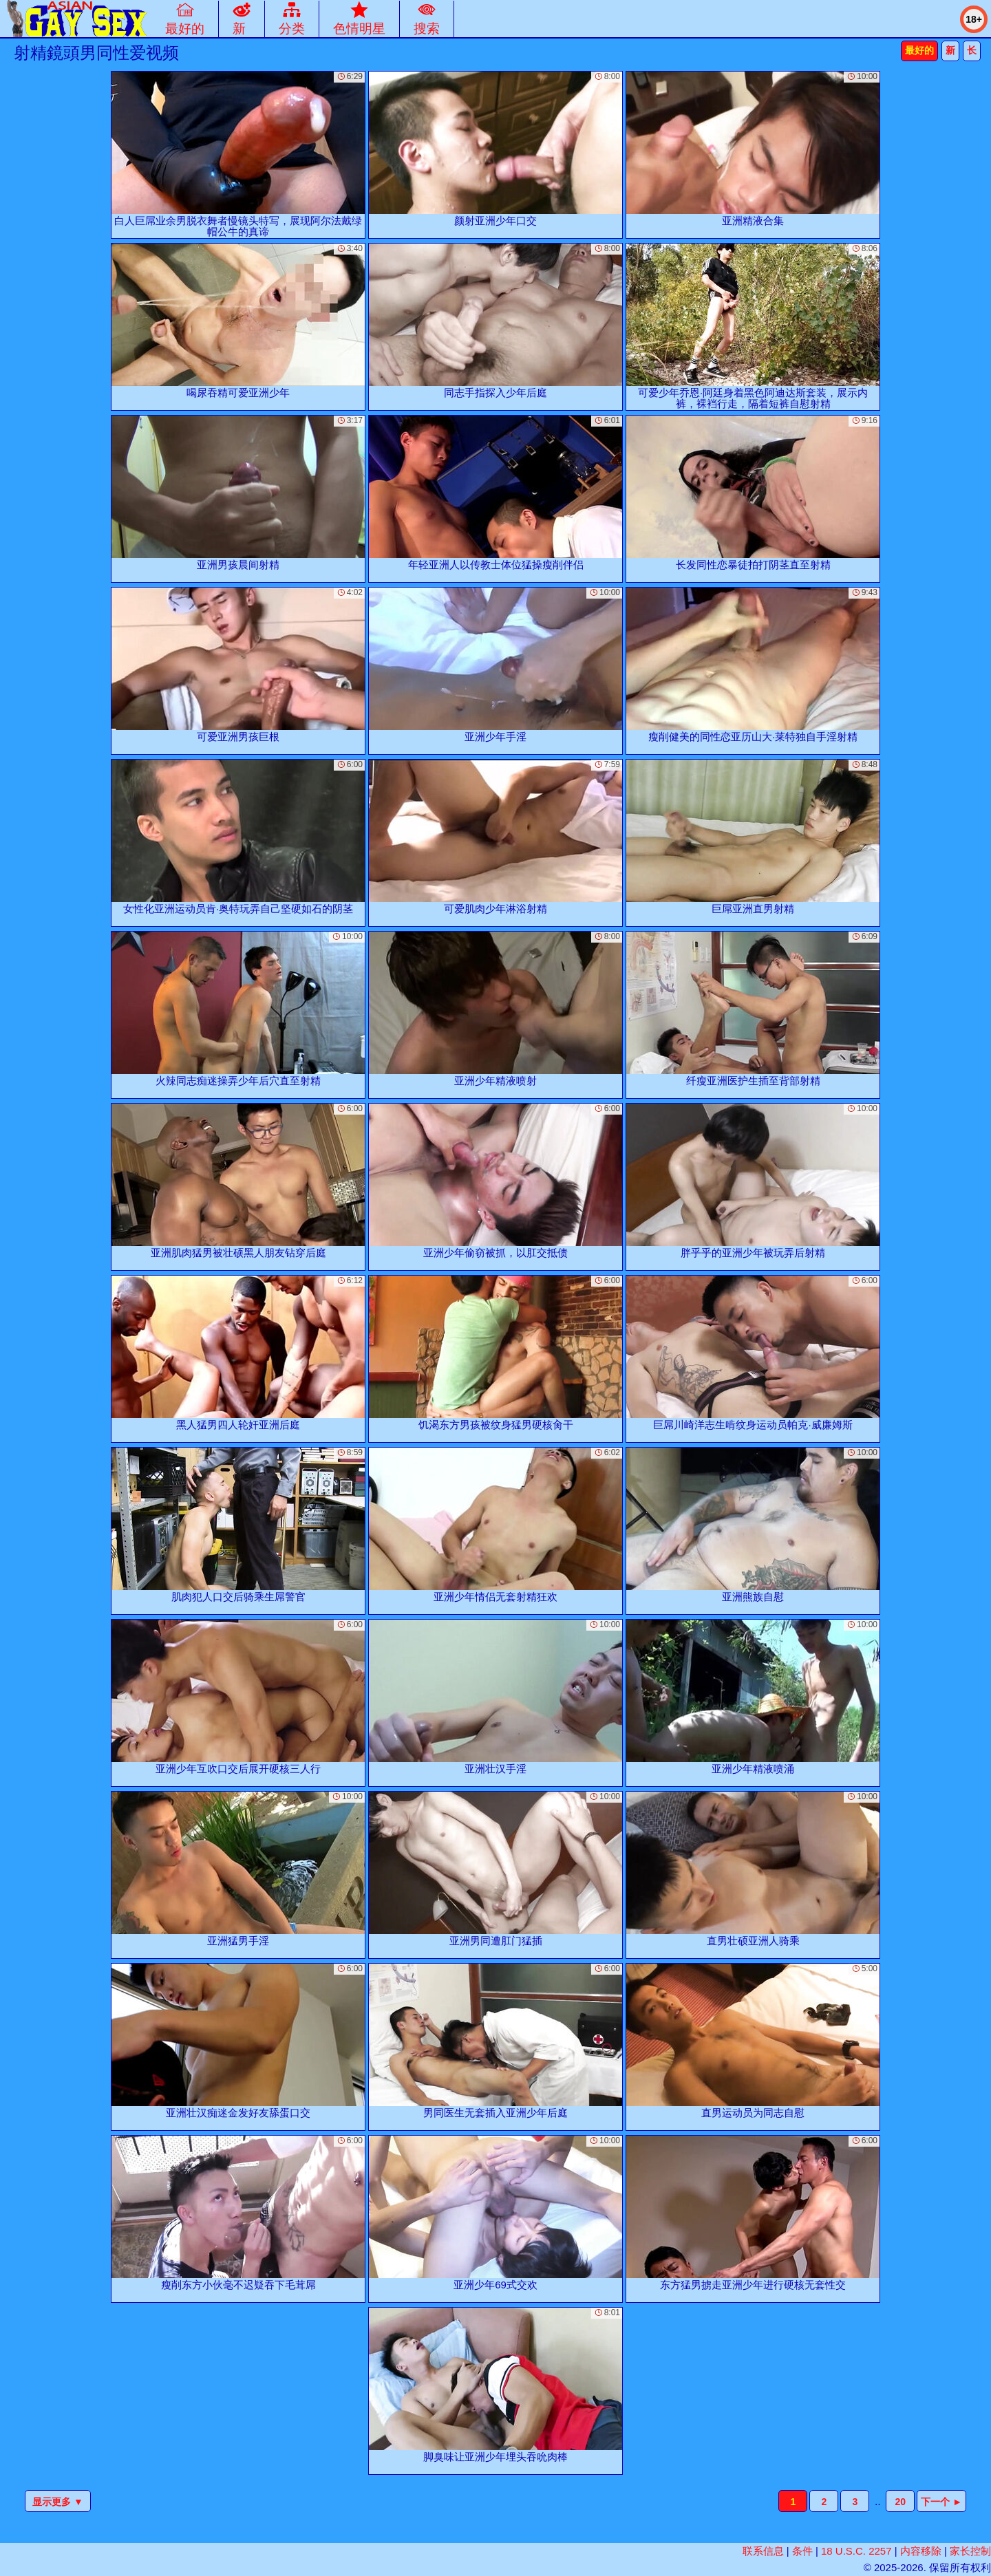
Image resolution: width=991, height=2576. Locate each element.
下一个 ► (941, 2501)
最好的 (919, 50)
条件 (802, 2551)
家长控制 (970, 2551)
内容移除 (920, 2551)
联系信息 (763, 2551)
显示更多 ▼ (57, 2501)
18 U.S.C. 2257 (856, 2551)
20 (900, 2501)
